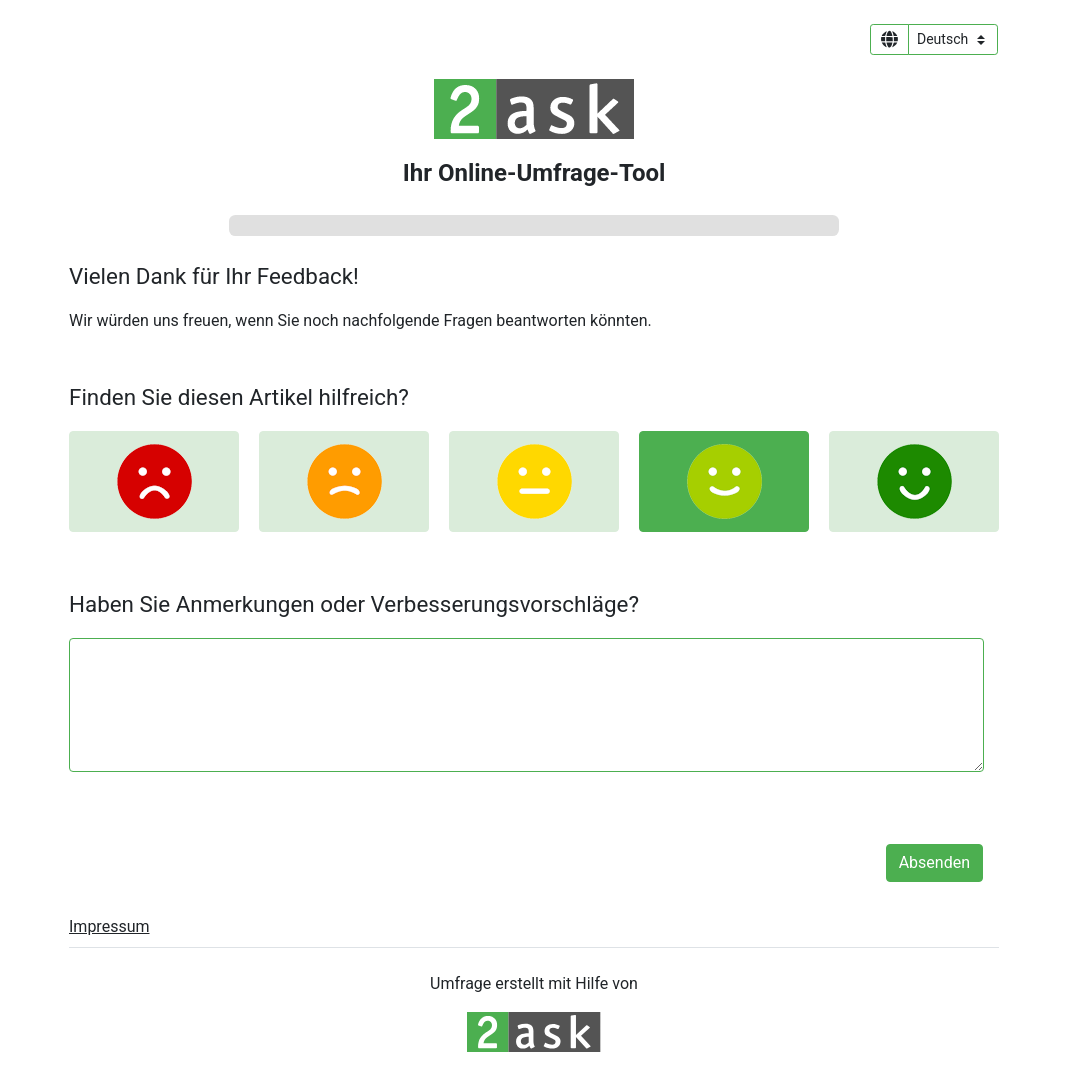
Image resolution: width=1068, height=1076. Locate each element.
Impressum (109, 926)
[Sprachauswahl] (953, 39)
